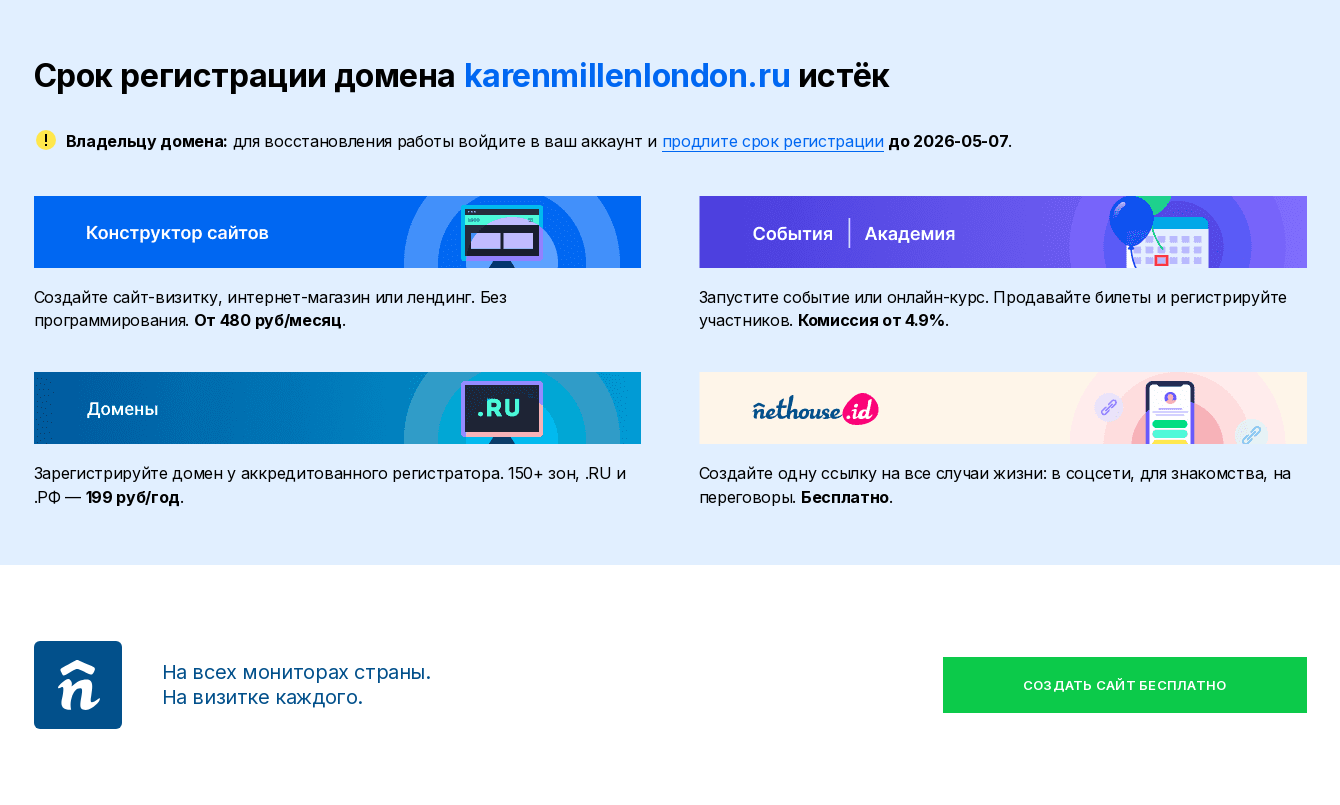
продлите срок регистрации (773, 141)
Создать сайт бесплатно (1125, 685)
